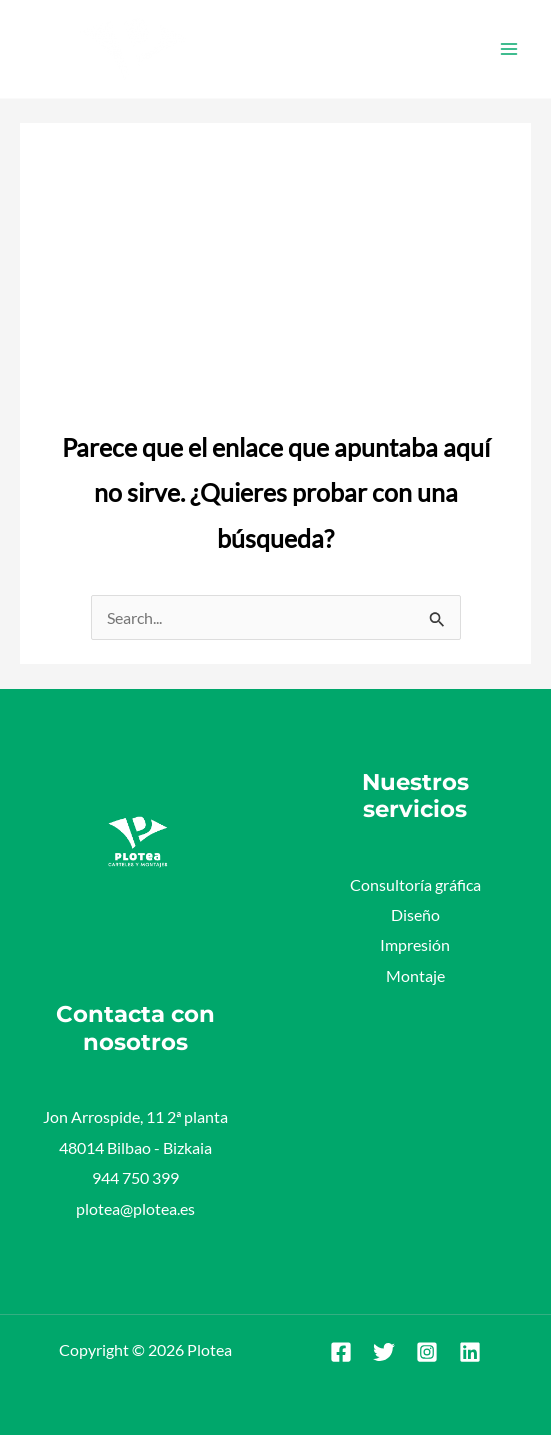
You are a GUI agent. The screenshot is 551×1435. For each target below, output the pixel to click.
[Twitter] (384, 1352)
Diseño (415, 914)
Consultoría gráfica (415, 884)
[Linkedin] (470, 1352)
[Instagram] (427, 1352)
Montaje (415, 975)
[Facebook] (341, 1352)
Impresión (415, 944)
